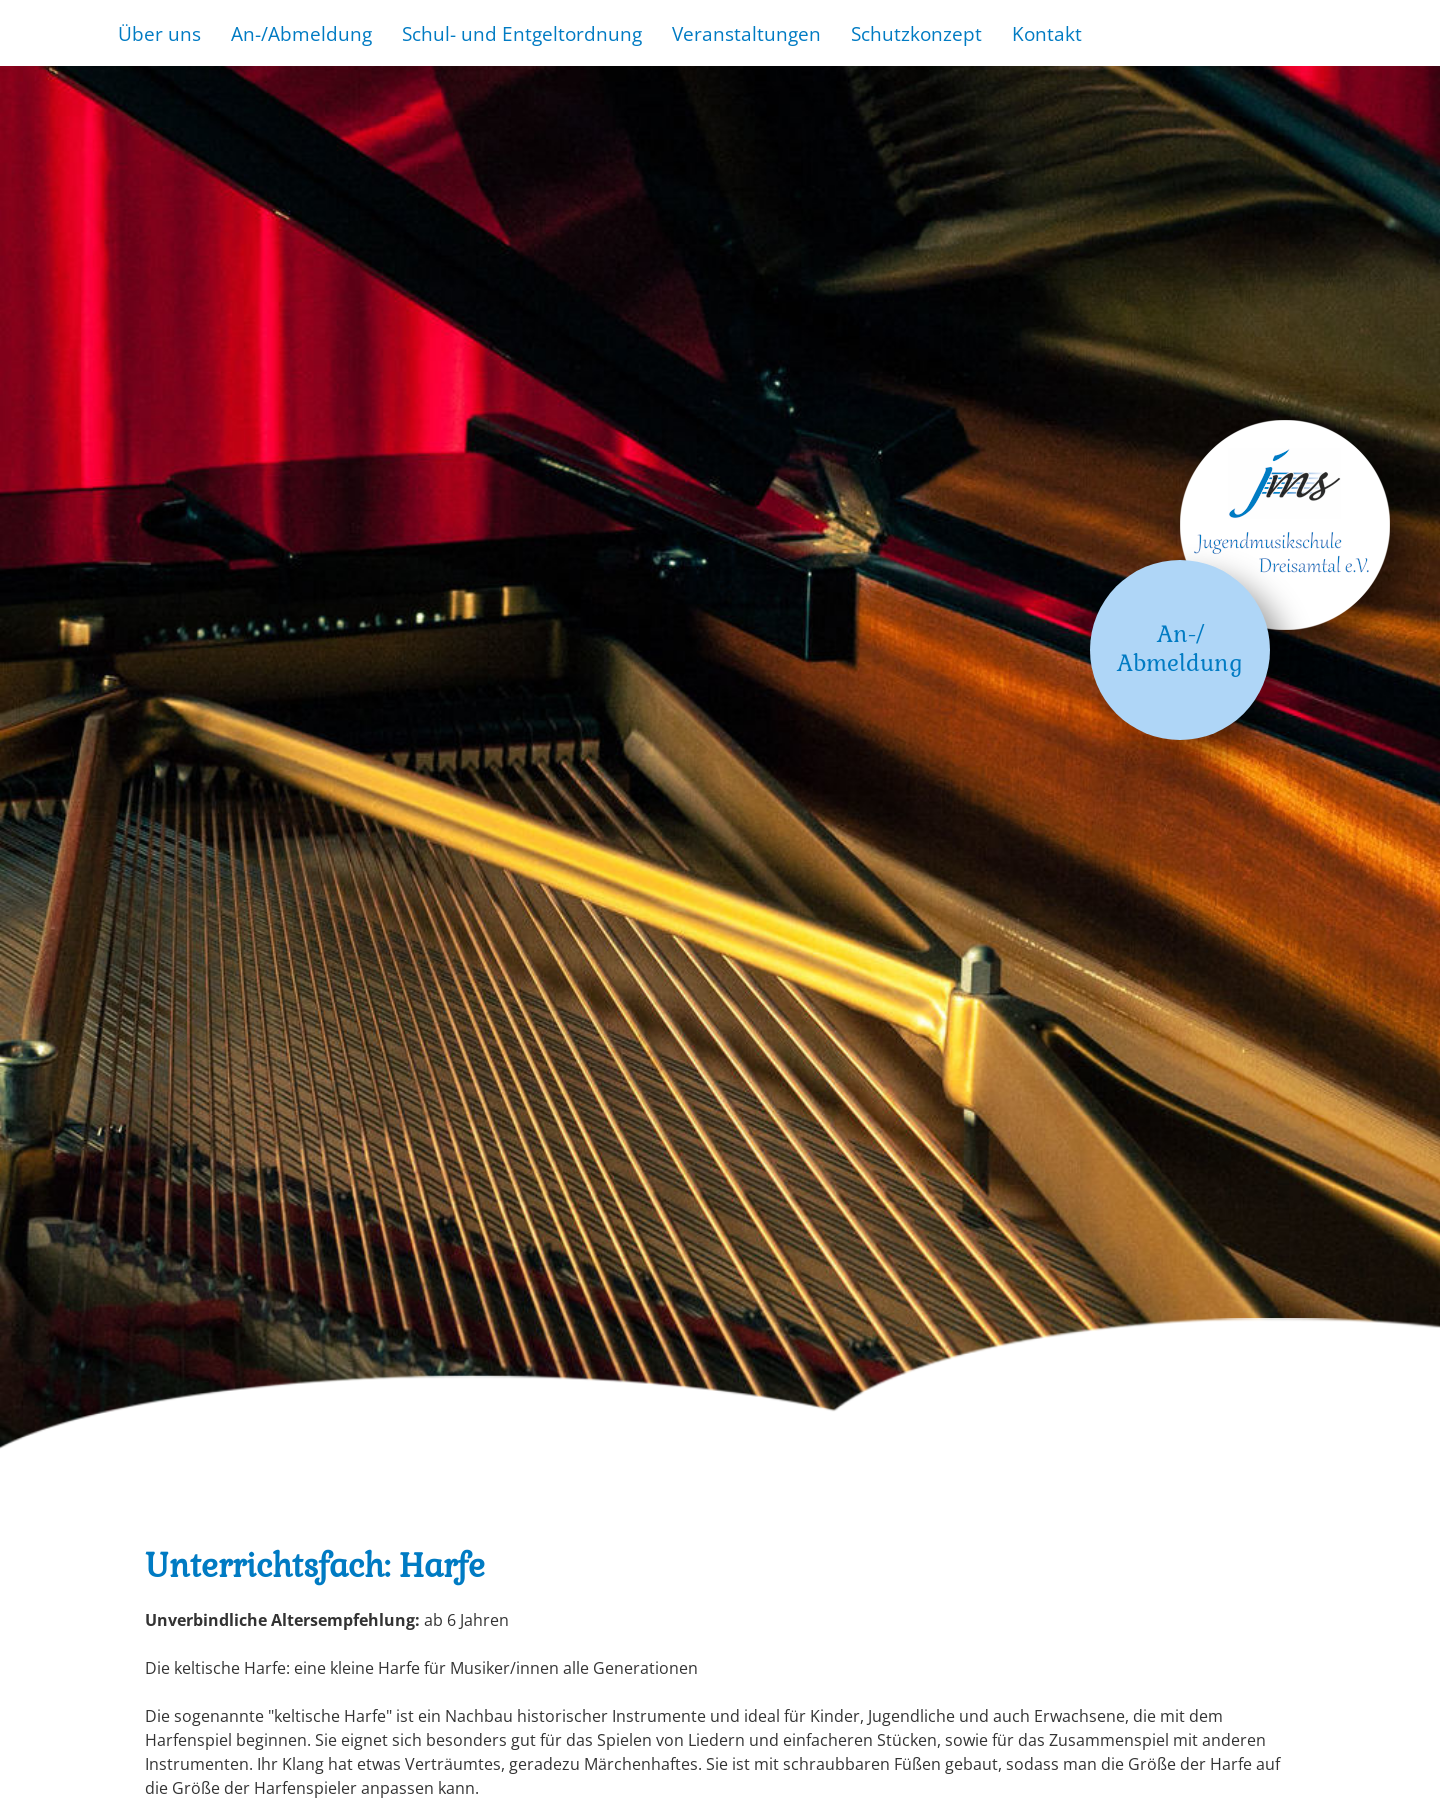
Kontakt (1047, 33)
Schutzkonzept (916, 33)
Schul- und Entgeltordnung (522, 33)
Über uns (159, 33)
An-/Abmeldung (301, 33)
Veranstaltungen (746, 33)
